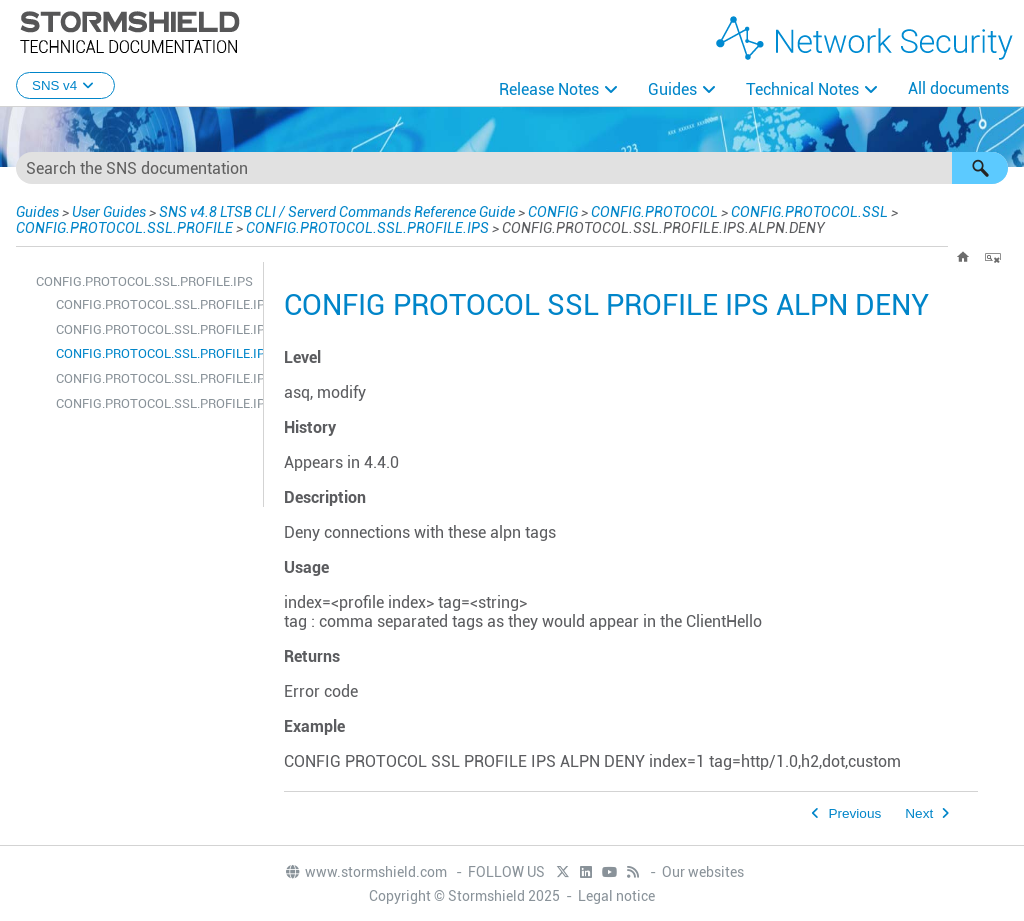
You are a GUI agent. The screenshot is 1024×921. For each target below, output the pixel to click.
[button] (980, 168)
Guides (672, 89)
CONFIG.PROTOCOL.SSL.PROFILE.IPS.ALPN (154, 304)
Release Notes (549, 89)
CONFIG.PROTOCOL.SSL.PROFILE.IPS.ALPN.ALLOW (154, 329)
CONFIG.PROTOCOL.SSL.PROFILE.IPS (367, 228)
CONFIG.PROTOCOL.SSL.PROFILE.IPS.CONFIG (154, 403)
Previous (854, 813)
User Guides (109, 212)
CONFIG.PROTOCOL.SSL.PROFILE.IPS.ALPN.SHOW (154, 378)
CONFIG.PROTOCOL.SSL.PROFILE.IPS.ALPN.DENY (154, 353)
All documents (958, 88)
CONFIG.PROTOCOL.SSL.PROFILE (124, 228)
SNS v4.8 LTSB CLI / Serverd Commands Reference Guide (337, 212)
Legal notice (616, 896)
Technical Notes (802, 89)
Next (919, 813)
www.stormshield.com (365, 872)
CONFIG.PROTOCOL (654, 212)
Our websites (703, 872)
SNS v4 (65, 85)
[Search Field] (512, 168)
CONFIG (553, 212)
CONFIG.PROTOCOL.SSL (809, 212)
